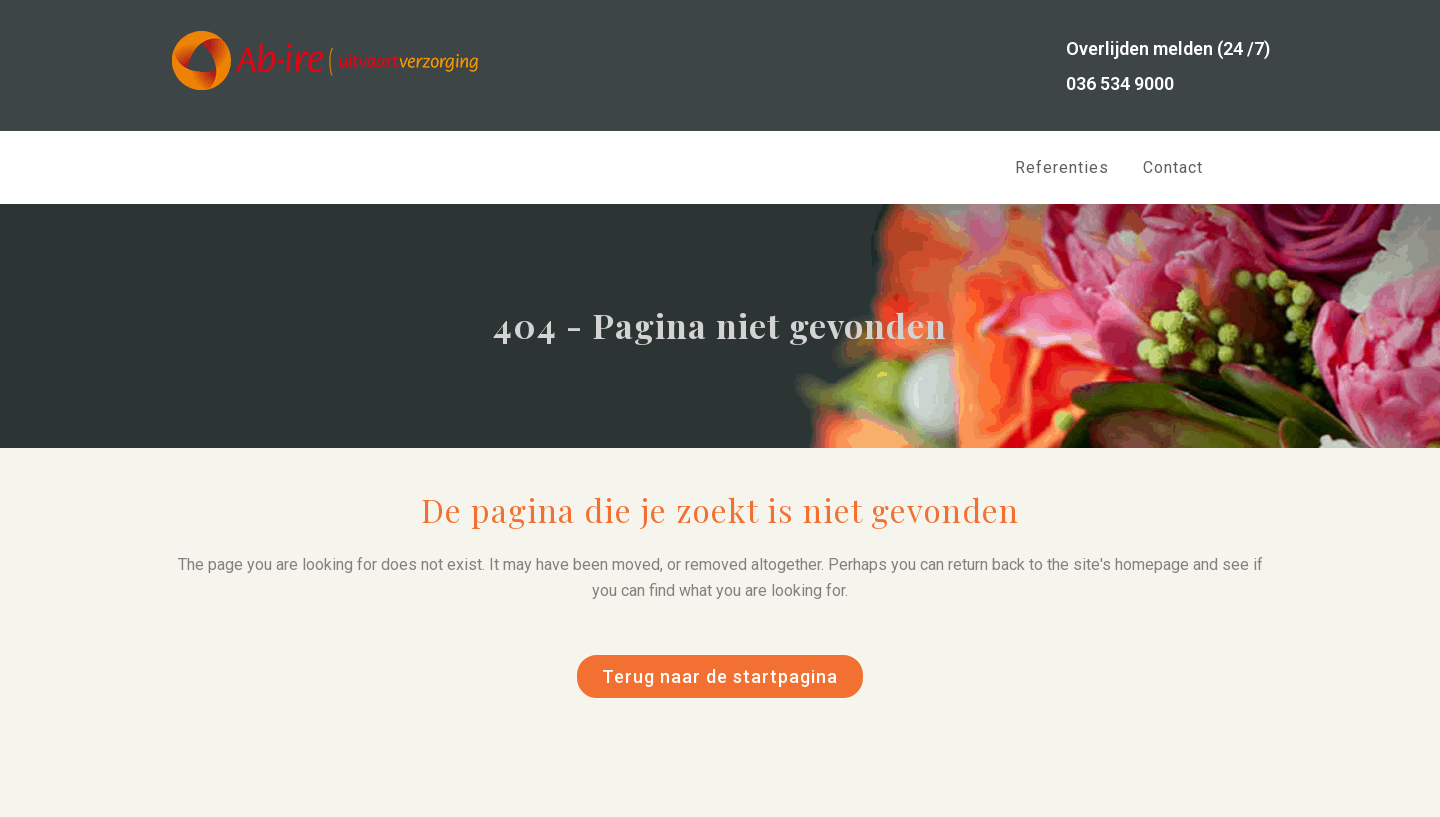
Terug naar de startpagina (720, 676)
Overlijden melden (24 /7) (1168, 48)
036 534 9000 (1120, 83)
